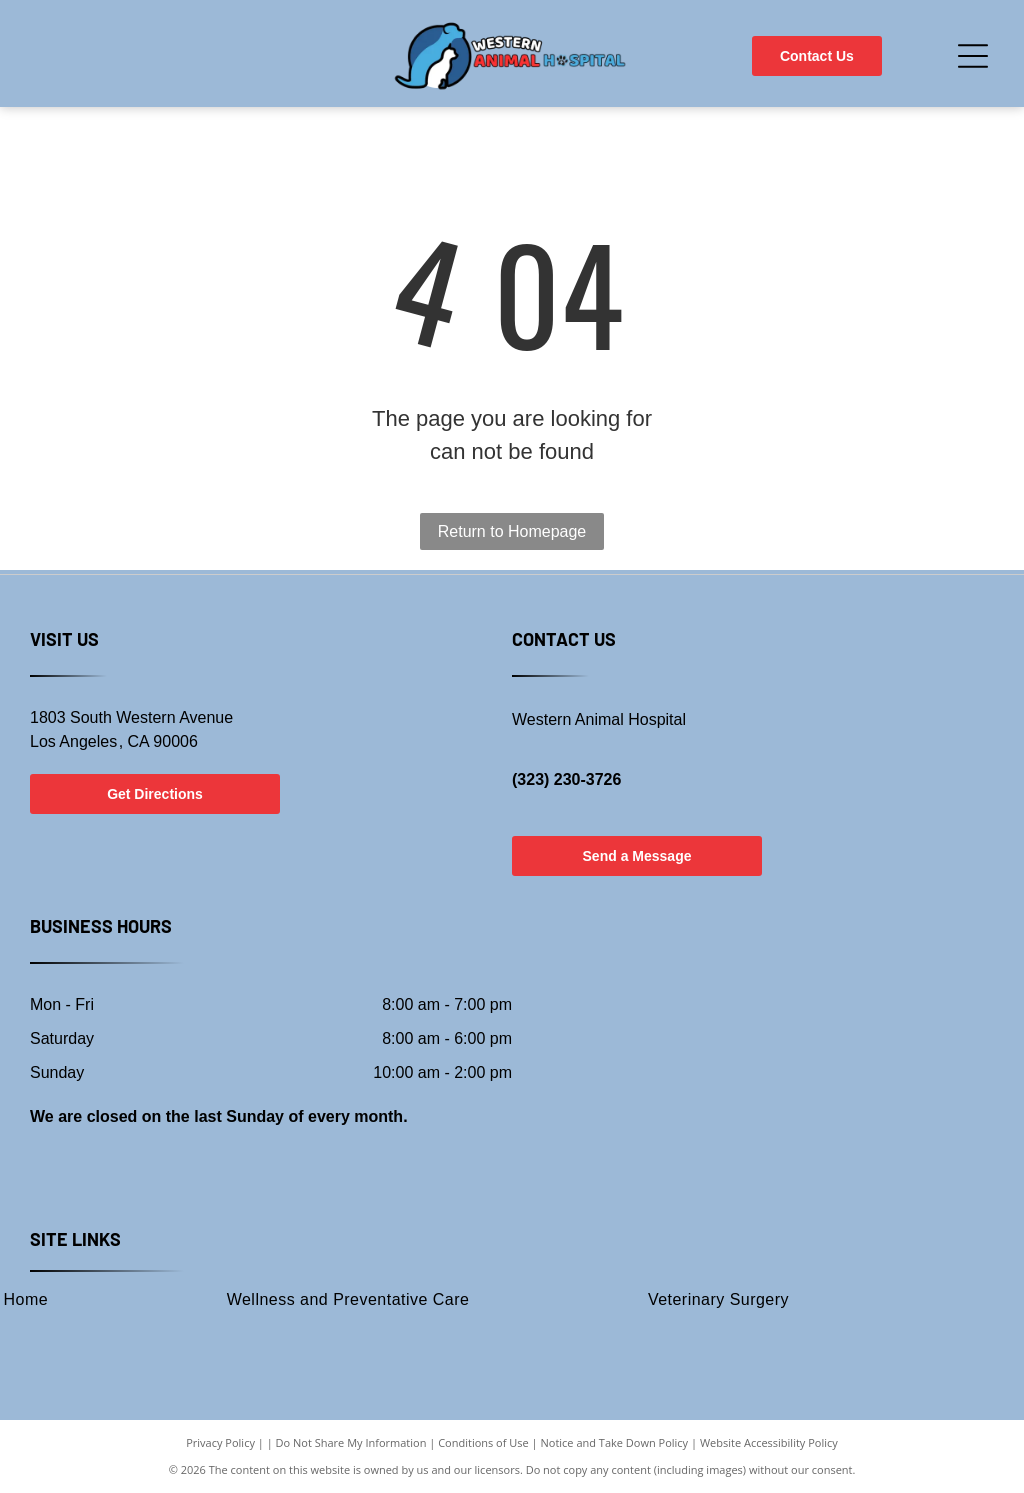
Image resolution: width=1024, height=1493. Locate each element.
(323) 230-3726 (566, 779)
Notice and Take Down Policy (615, 1442)
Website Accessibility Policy (769, 1442)
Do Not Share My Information (351, 1442)
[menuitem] (348, 1299)
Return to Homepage (512, 531)
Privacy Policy (220, 1442)
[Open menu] (973, 56)
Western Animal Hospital (599, 719)
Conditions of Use (483, 1442)
